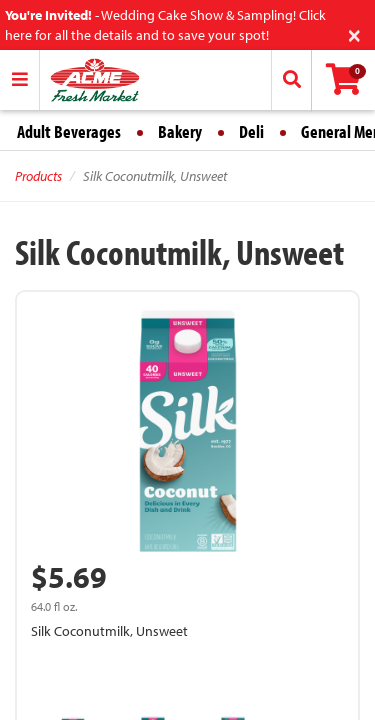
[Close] (354, 33)
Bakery (180, 131)
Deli (251, 131)
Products (38, 176)
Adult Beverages (69, 131)
